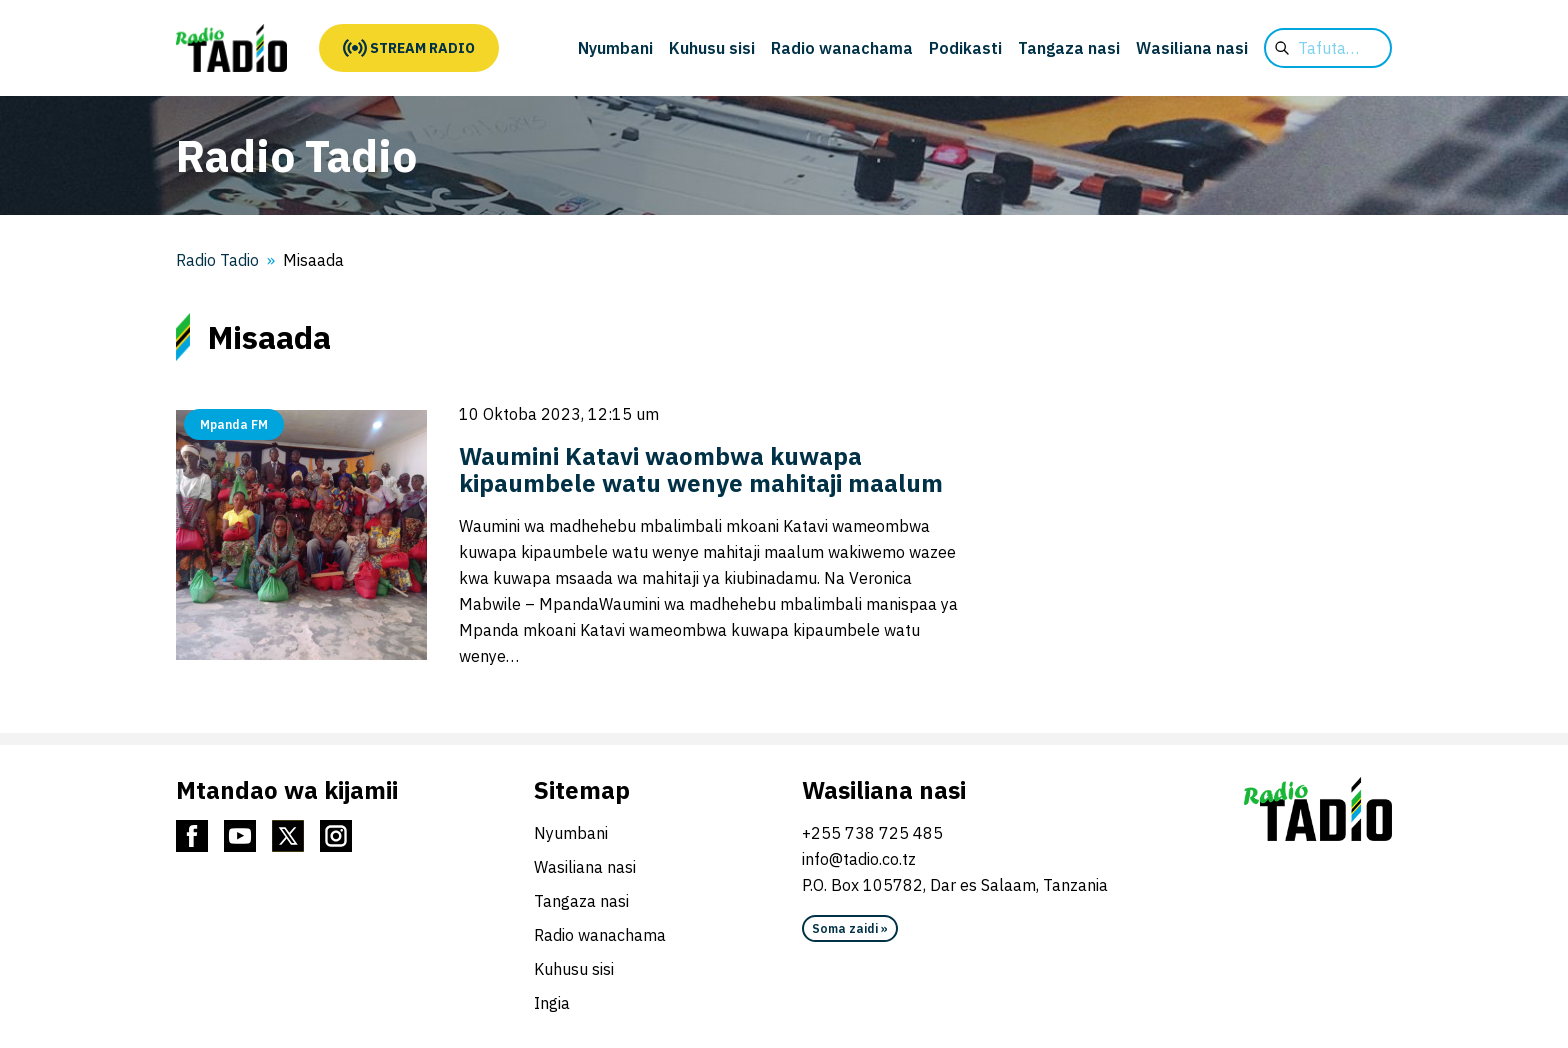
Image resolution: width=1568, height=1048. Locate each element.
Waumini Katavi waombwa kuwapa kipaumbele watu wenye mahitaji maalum (701, 469)
